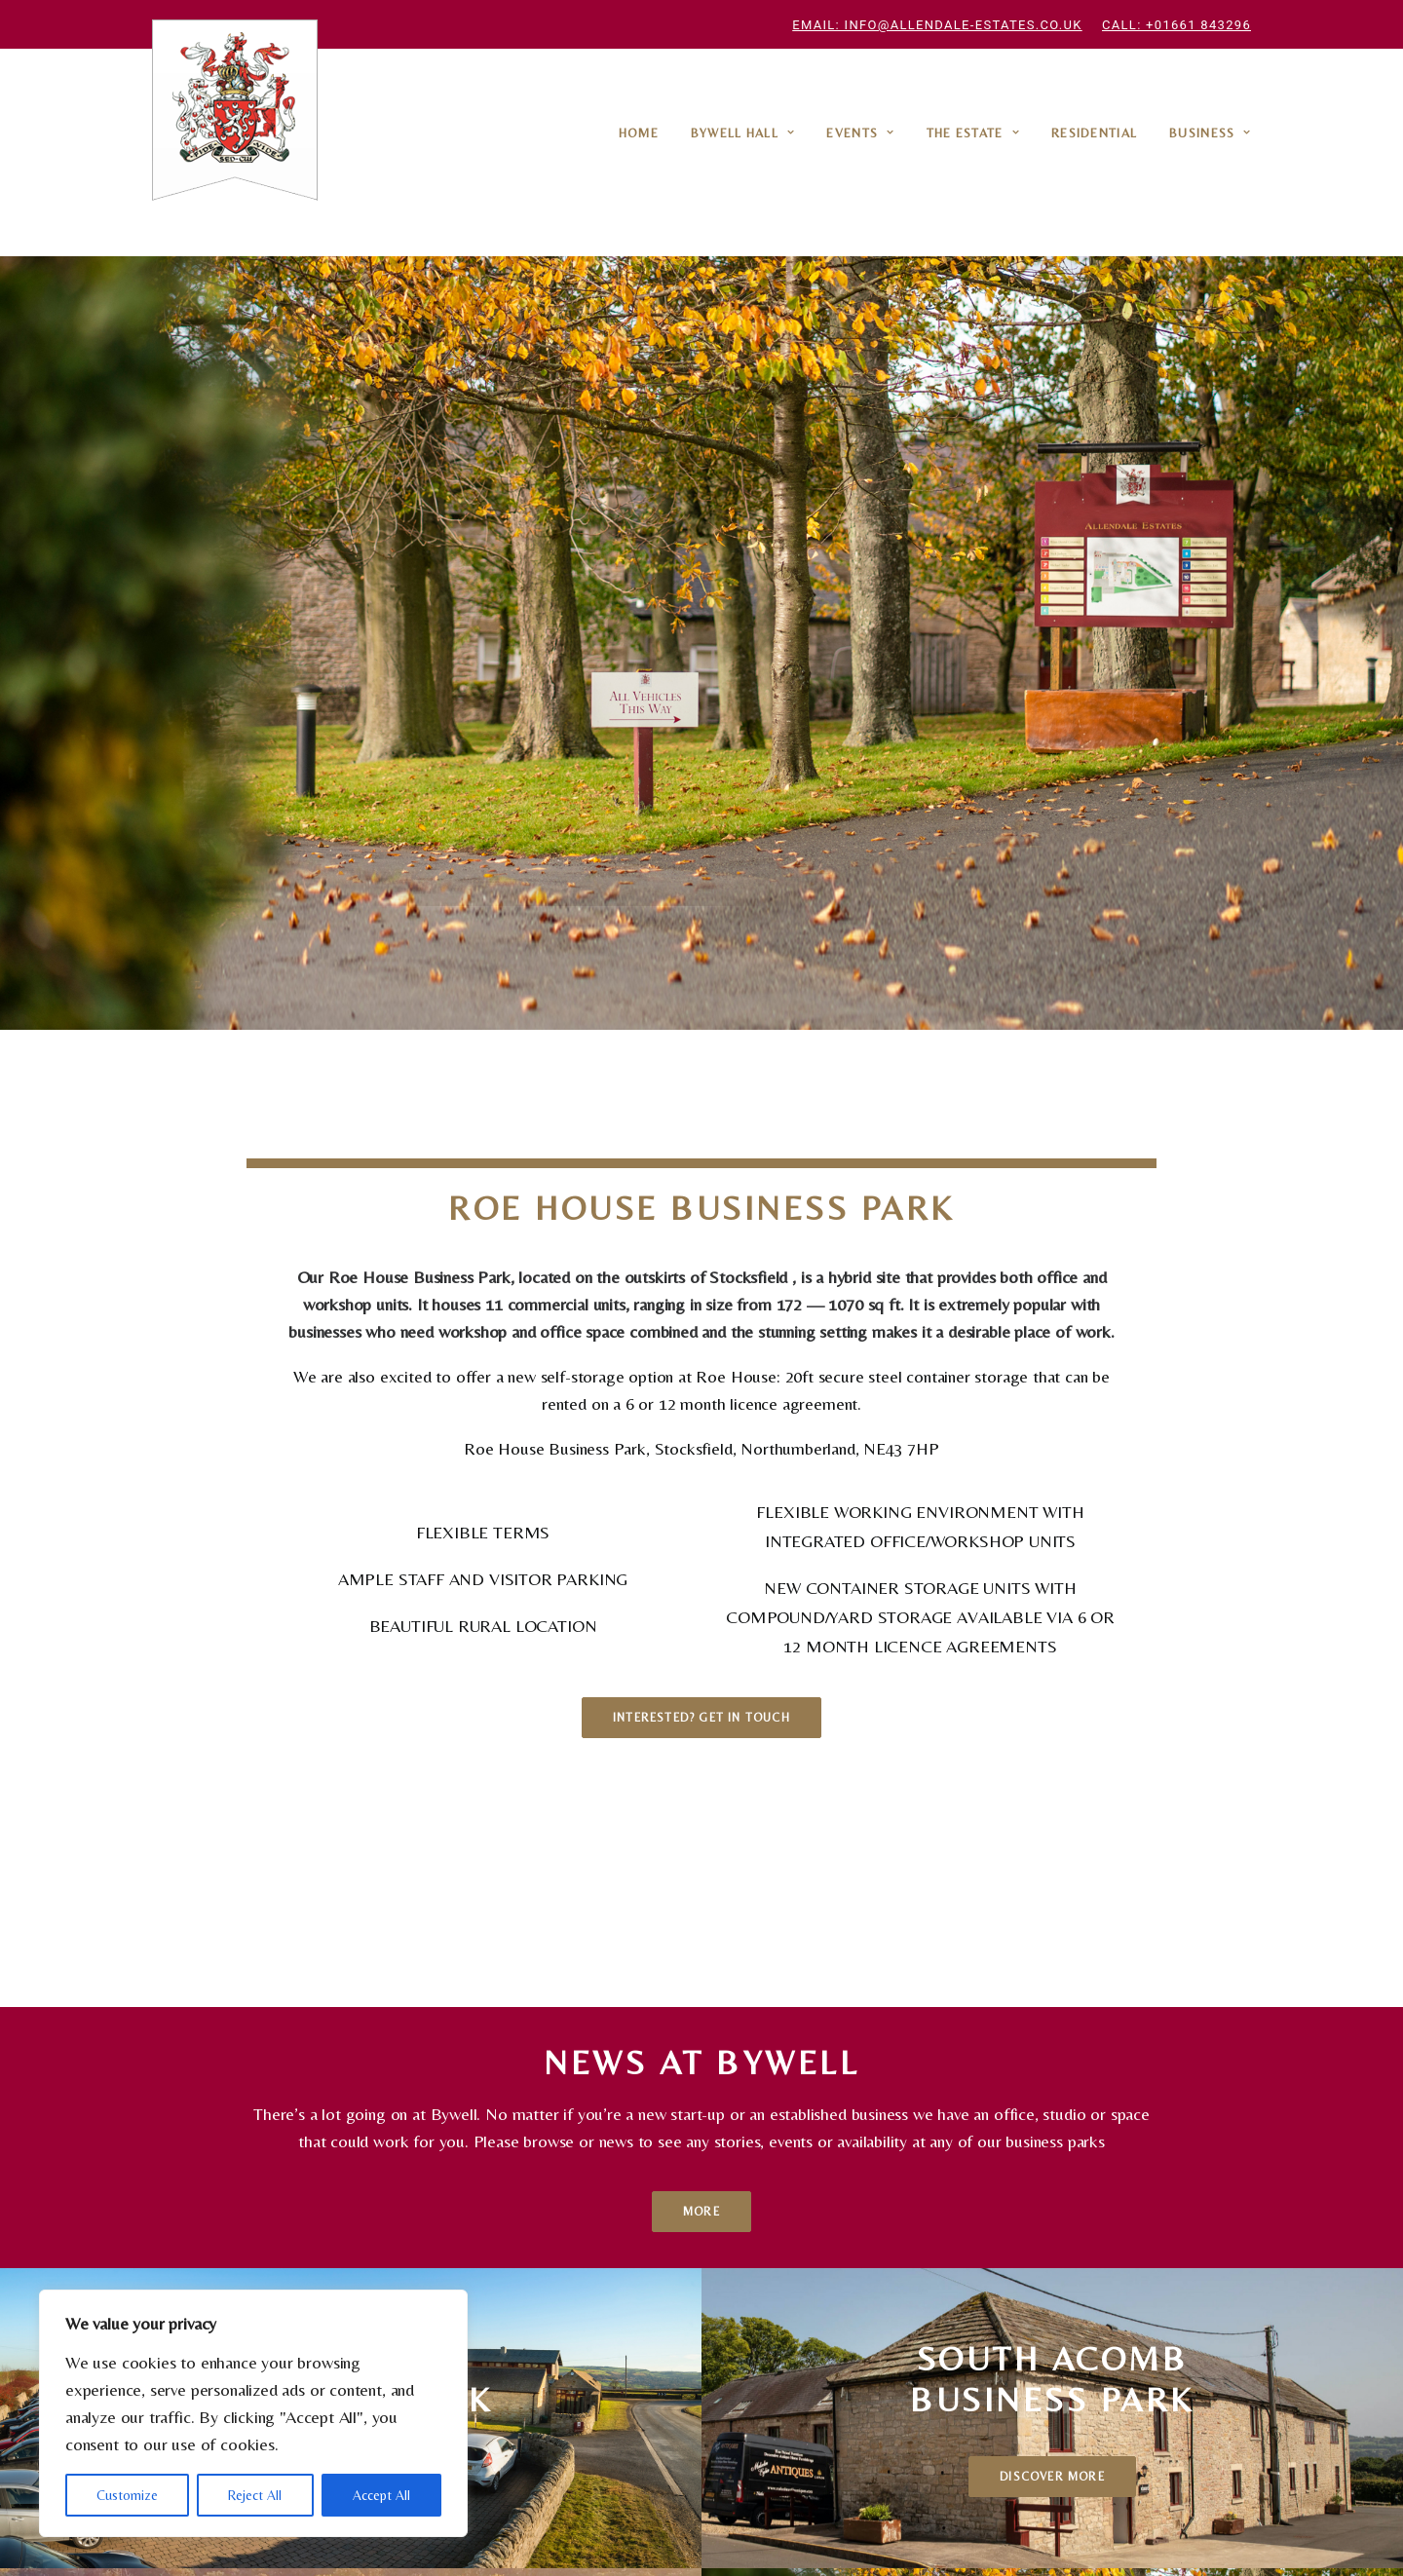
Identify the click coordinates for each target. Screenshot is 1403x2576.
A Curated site (1006, 2535)
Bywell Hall (743, 133)
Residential (1094, 133)
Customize (127, 2495)
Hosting (582, 2338)
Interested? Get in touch (701, 1061)
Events (859, 133)
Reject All (255, 2495)
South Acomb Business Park (503, 2283)
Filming (648, 2338)
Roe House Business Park (300, 2283)
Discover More (350, 1657)
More (701, 1392)
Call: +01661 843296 (1176, 25)
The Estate (973, 133)
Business (1210, 133)
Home (639, 133)
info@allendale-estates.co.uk (819, 2410)
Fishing (633, 2310)
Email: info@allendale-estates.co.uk (936, 25)
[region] (253, 2413)
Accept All (381, 2495)
